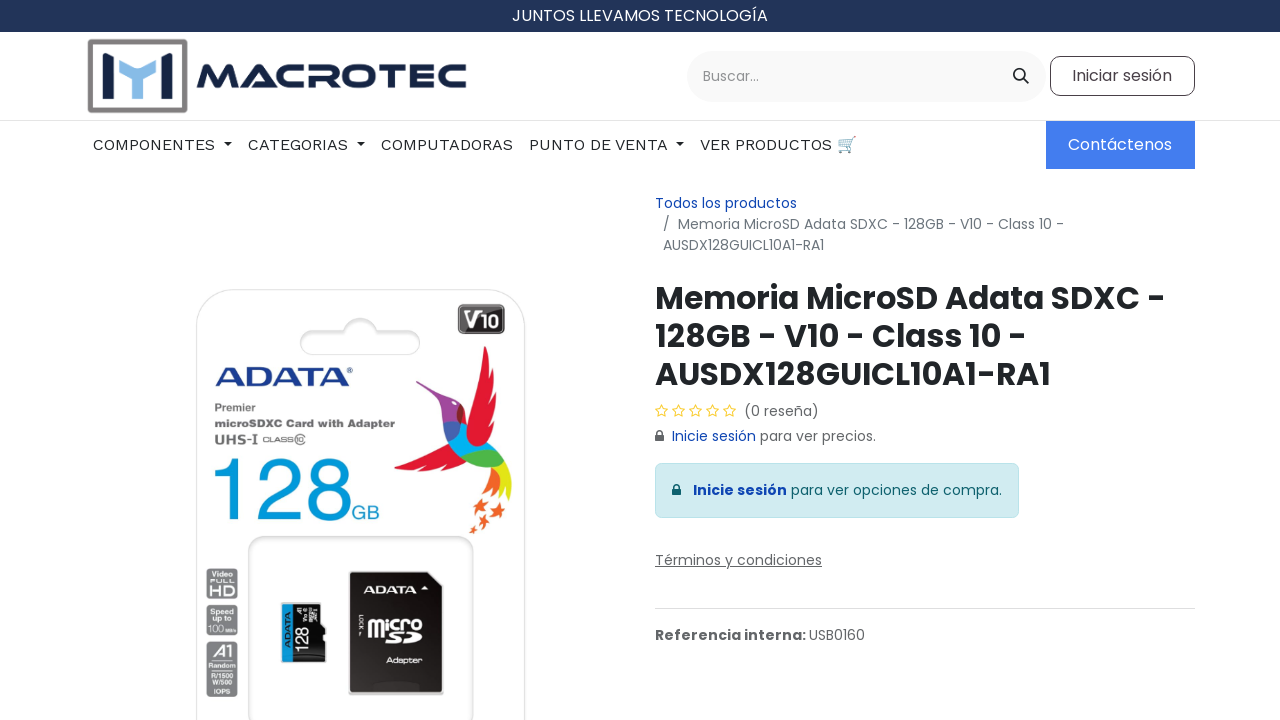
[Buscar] (1021, 76)
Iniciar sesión (1122, 75)
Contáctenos (1120, 144)
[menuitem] (162, 145)
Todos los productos (726, 203)
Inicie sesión (714, 436)
